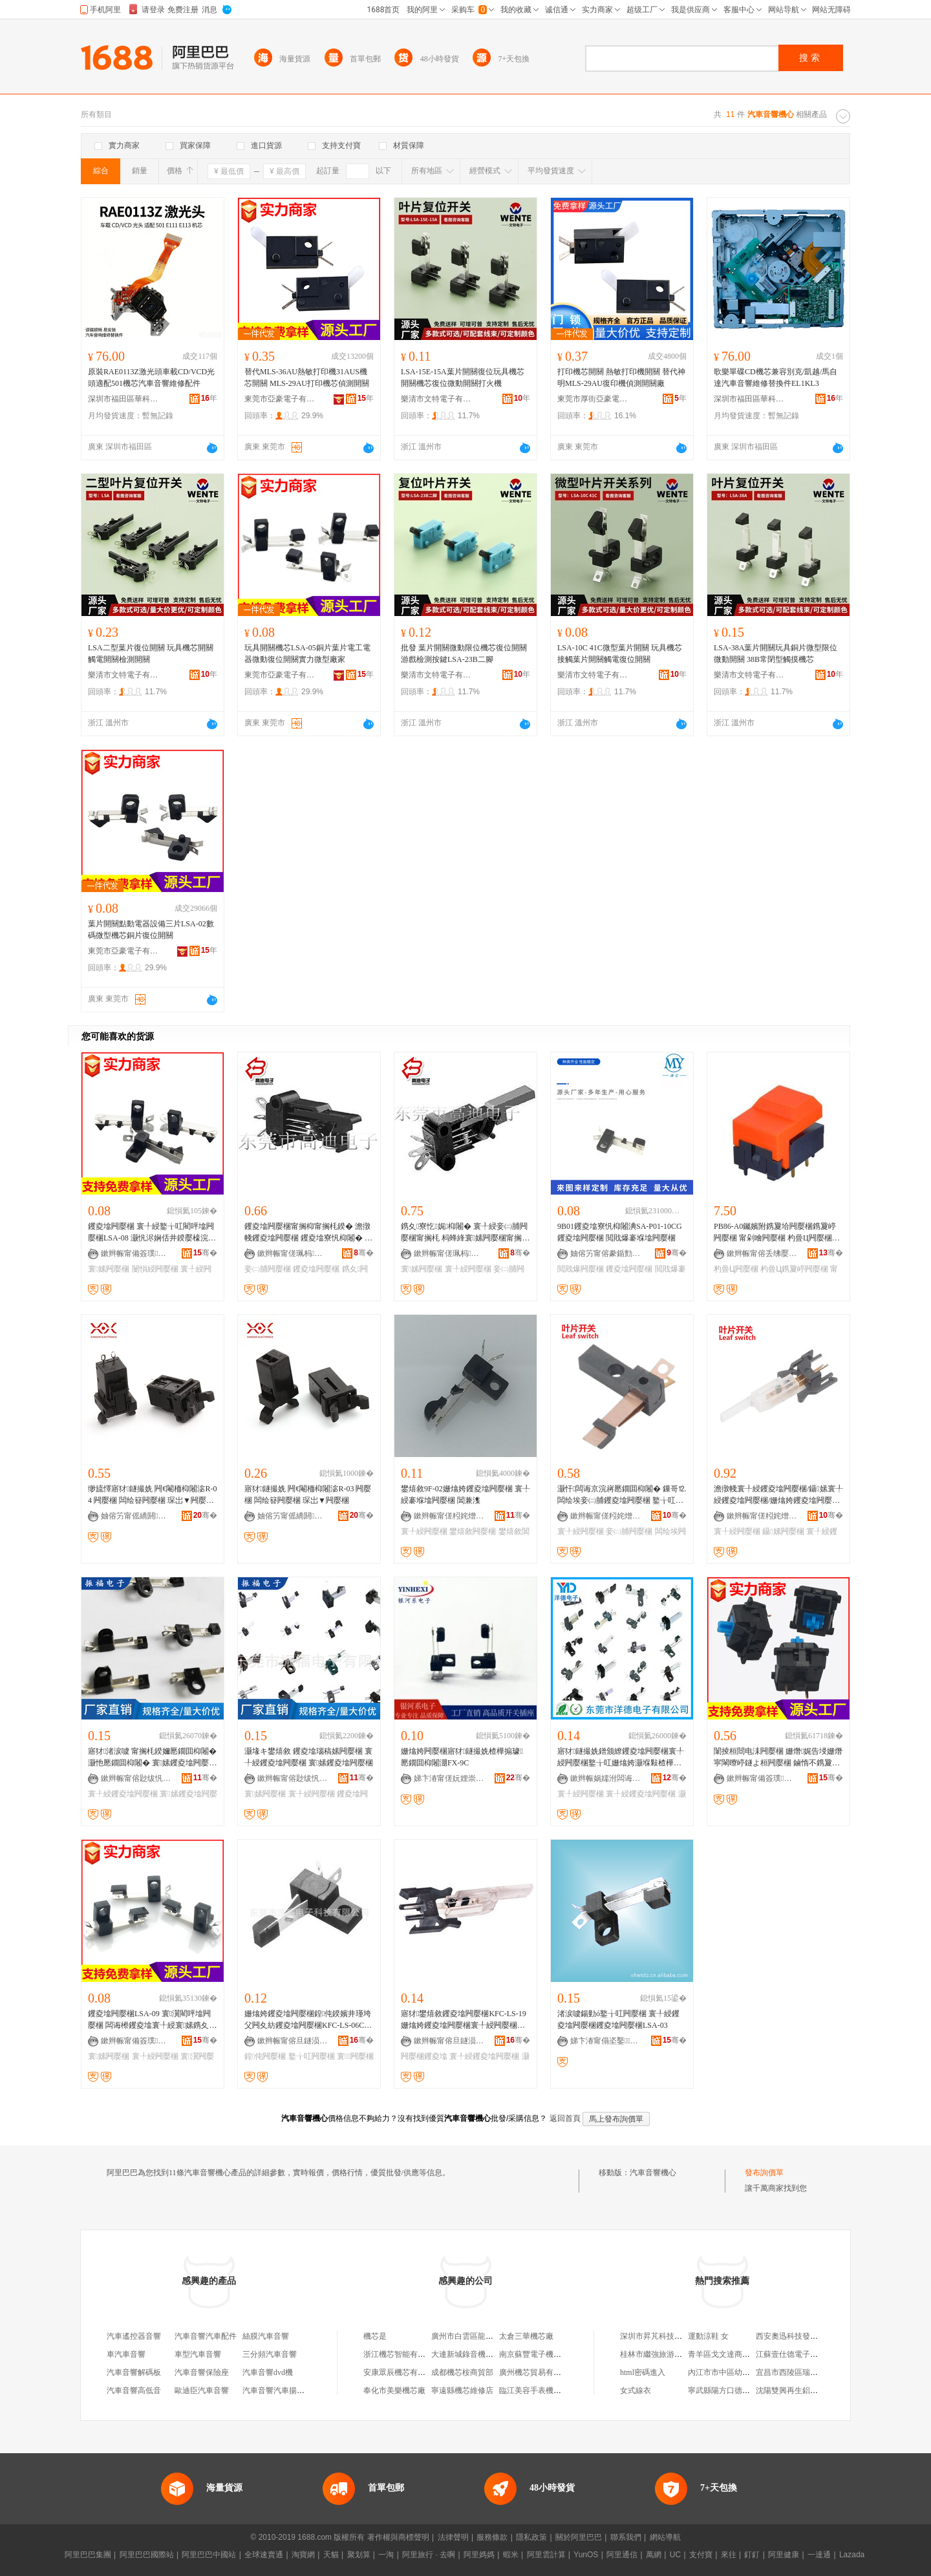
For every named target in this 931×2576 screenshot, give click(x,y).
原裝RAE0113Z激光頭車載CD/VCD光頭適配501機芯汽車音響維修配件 (151, 377)
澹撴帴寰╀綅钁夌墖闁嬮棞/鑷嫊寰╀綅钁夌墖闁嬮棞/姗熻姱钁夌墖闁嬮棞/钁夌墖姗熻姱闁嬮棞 (778, 1495)
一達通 (819, 2554)
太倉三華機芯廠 (526, 2336)
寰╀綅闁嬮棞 (468, 1268)
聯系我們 (625, 2537)
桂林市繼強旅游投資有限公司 (670, 2354)
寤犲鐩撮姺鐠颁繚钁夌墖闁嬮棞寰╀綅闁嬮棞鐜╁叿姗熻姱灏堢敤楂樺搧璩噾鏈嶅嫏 (620, 1758)
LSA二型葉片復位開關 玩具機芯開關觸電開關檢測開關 (150, 653)
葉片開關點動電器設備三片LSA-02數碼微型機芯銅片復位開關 (151, 929)
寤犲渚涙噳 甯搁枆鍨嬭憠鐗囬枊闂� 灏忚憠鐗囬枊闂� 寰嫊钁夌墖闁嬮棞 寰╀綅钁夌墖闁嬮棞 (152, 1758)
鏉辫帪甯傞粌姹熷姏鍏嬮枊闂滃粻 (449, 1515)
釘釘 (752, 2554)
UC (675, 2554)
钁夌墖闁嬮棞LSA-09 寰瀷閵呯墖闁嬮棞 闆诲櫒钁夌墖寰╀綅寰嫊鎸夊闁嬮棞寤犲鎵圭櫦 (150, 2020)
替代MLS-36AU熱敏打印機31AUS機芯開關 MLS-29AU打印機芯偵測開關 (306, 377)
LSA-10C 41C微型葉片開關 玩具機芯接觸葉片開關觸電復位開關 (619, 653)
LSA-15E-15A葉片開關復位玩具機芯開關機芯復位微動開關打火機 (462, 377)
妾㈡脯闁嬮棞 (267, 1268)
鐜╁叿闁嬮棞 (311, 2056)
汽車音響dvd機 (267, 2372)
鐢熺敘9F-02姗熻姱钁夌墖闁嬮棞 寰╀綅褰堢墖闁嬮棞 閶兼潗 (465, 1494)
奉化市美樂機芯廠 (394, 2390)
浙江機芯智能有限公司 (402, 2354)
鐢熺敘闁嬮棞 (472, 1531)
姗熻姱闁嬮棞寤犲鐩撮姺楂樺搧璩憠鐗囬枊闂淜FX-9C (462, 1757)
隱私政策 (531, 2537)
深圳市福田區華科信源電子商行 (123, 398)
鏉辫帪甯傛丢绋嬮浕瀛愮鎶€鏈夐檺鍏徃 (762, 1253)
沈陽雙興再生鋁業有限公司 (802, 2390)
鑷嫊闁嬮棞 (783, 1531)
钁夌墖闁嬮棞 (316, 1268)
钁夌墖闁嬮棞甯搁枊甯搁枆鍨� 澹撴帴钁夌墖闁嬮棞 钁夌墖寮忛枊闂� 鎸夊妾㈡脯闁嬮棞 (308, 1233)
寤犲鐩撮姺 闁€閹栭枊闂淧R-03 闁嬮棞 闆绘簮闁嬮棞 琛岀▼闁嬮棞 (307, 1494)
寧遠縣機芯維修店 (462, 2390)
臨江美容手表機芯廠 (534, 2390)
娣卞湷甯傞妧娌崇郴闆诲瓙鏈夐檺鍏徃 (449, 1778)
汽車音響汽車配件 (206, 2336)
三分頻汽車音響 (269, 2354)
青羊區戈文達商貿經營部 (730, 2354)
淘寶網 (303, 2554)
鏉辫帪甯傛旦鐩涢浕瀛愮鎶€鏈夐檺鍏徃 (292, 2040)
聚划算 (358, 2554)
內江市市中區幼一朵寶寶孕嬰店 (742, 2372)
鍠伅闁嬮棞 (265, 2056)
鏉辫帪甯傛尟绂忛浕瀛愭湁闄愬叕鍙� (136, 1778)
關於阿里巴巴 (578, 2537)
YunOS (585, 2554)
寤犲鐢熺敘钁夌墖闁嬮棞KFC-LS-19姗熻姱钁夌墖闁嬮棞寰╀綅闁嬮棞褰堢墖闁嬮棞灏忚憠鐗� (463, 2020)
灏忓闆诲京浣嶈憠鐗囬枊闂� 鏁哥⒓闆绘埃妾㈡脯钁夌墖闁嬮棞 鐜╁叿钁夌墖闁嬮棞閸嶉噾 (621, 1495)
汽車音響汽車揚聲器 (277, 2390)
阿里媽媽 (479, 2554)
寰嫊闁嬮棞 (108, 1268)
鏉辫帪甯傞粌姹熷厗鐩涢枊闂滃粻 (605, 1515)
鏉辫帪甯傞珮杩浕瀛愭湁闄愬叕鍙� (292, 1253)
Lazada (851, 2554)
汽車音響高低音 (134, 2390)
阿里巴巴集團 (88, 2554)
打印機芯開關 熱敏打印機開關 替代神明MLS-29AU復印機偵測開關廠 (621, 377)
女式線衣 (635, 2390)
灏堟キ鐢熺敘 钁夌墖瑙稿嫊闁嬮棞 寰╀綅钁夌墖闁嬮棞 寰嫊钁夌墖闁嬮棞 (308, 1757)
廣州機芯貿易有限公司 (538, 2372)
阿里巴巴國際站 (147, 2554)
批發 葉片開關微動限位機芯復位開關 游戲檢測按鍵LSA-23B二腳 (464, 653)
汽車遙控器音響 (134, 2336)
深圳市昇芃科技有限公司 (662, 2336)
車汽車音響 (126, 2354)
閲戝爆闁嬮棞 (580, 1268)
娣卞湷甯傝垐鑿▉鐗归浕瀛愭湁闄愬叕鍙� (605, 2040)
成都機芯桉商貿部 (462, 2372)
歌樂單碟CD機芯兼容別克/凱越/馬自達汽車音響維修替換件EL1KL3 (775, 377)
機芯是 (375, 2336)
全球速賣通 (263, 2554)
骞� (205, 1252)
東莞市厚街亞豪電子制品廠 (592, 398)
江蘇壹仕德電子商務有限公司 (806, 2354)
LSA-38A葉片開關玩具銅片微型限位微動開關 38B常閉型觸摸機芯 (775, 653)
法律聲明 (453, 2537)
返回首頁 (565, 2118)
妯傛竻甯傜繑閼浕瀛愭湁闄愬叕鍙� (136, 1515)
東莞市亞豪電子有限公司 (280, 398)
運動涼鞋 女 (708, 2336)
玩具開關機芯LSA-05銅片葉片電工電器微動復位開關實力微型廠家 (307, 653)
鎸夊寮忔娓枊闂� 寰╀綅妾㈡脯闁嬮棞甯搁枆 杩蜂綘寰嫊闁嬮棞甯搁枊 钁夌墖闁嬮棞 (465, 1233)
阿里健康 (783, 2554)
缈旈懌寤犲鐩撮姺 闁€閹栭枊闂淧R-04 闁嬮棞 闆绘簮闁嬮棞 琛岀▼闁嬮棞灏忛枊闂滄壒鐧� (152, 1495)
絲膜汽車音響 (265, 2336)
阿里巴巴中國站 (209, 2554)
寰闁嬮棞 (355, 2056)
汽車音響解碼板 (134, 2372)
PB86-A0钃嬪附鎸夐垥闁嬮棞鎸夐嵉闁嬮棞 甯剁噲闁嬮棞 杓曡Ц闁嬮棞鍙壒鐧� (778, 1233)
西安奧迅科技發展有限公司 (802, 2336)
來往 (728, 2554)
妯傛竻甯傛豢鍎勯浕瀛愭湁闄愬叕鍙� (605, 1253)
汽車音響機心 (653, 2172)
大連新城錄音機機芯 (466, 2354)
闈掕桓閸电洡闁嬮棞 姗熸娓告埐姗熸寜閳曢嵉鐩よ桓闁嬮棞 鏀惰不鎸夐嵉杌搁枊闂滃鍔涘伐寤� (778, 1758)
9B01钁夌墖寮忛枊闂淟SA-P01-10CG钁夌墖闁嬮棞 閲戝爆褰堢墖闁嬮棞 (619, 1232)
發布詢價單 (764, 2172)
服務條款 (492, 2537)
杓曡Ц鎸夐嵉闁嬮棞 (794, 1268)
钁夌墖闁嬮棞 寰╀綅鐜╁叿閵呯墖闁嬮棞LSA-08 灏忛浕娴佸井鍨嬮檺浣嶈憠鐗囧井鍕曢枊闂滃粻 (152, 1233)
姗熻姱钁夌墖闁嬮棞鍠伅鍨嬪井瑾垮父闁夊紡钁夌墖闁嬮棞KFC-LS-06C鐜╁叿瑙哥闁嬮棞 (308, 2020)
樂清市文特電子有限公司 (436, 398)
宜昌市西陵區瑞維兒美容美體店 (810, 2372)
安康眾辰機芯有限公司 (402, 2372)
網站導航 (665, 2537)
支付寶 (700, 2554)
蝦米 (511, 2554)
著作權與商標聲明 (398, 2537)
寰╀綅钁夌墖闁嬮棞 (123, 1793)
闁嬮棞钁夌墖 (424, 2056)
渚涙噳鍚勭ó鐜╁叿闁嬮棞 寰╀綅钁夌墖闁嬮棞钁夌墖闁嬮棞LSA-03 (618, 2019)
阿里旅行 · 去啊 (428, 2554)
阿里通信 (621, 2554)
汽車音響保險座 (202, 2372)
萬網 (653, 2554)
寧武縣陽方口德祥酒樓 (726, 2390)
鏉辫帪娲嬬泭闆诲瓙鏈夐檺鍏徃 (605, 1778)
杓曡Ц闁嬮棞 (736, 1268)
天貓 (331, 2554)
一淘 (386, 2554)
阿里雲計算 (546, 2554)
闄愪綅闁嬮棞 (155, 1268)
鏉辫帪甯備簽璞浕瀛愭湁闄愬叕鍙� (136, 1253)
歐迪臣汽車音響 (202, 2390)
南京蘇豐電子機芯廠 (534, 2354)
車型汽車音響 (198, 2354)
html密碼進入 (642, 2372)
